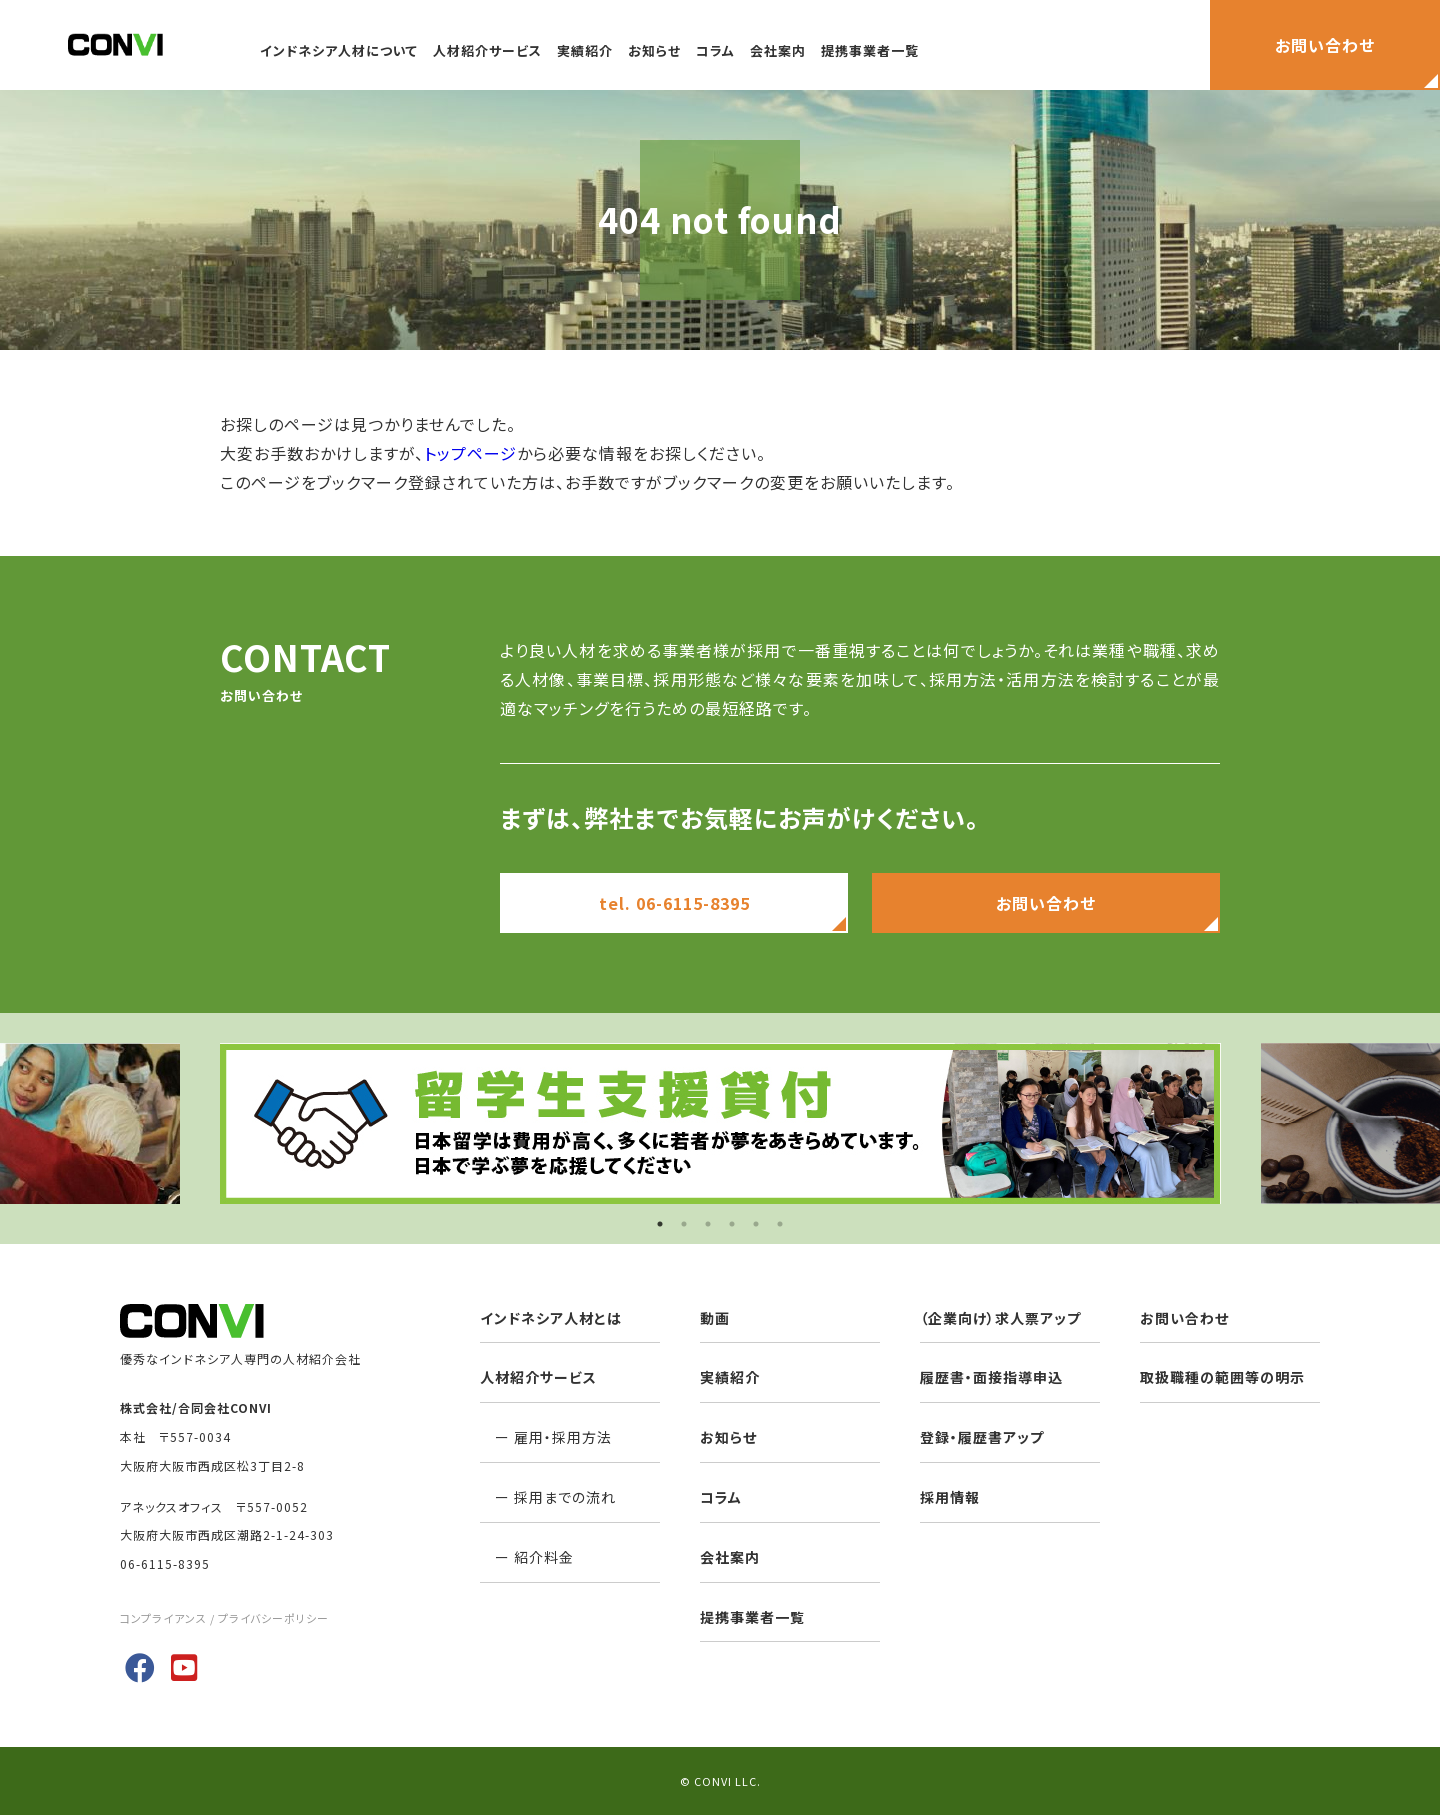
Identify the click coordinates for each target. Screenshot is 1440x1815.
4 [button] (732, 1224)
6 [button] (780, 1224)
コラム (715, 50)
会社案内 (778, 50)
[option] (720, 1123)
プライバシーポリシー (273, 1618)
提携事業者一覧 (870, 50)
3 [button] (708, 1224)
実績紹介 (585, 50)
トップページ (470, 453)
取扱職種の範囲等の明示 (1222, 1377)
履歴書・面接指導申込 (991, 1377)
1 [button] (660, 1224)
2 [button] (684, 1224)
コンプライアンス (163, 1618)
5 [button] (756, 1224)
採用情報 (950, 1497)
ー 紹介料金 (527, 1557)
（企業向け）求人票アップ (1000, 1318)
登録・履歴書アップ (982, 1437)
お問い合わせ (1046, 903)
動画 (715, 1318)
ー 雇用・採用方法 (546, 1437)
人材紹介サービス (487, 50)
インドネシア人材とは (551, 1318)
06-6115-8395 (165, 1563)
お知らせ (654, 50)
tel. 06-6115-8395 (674, 903)
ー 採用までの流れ (548, 1497)
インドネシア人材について (339, 50)
